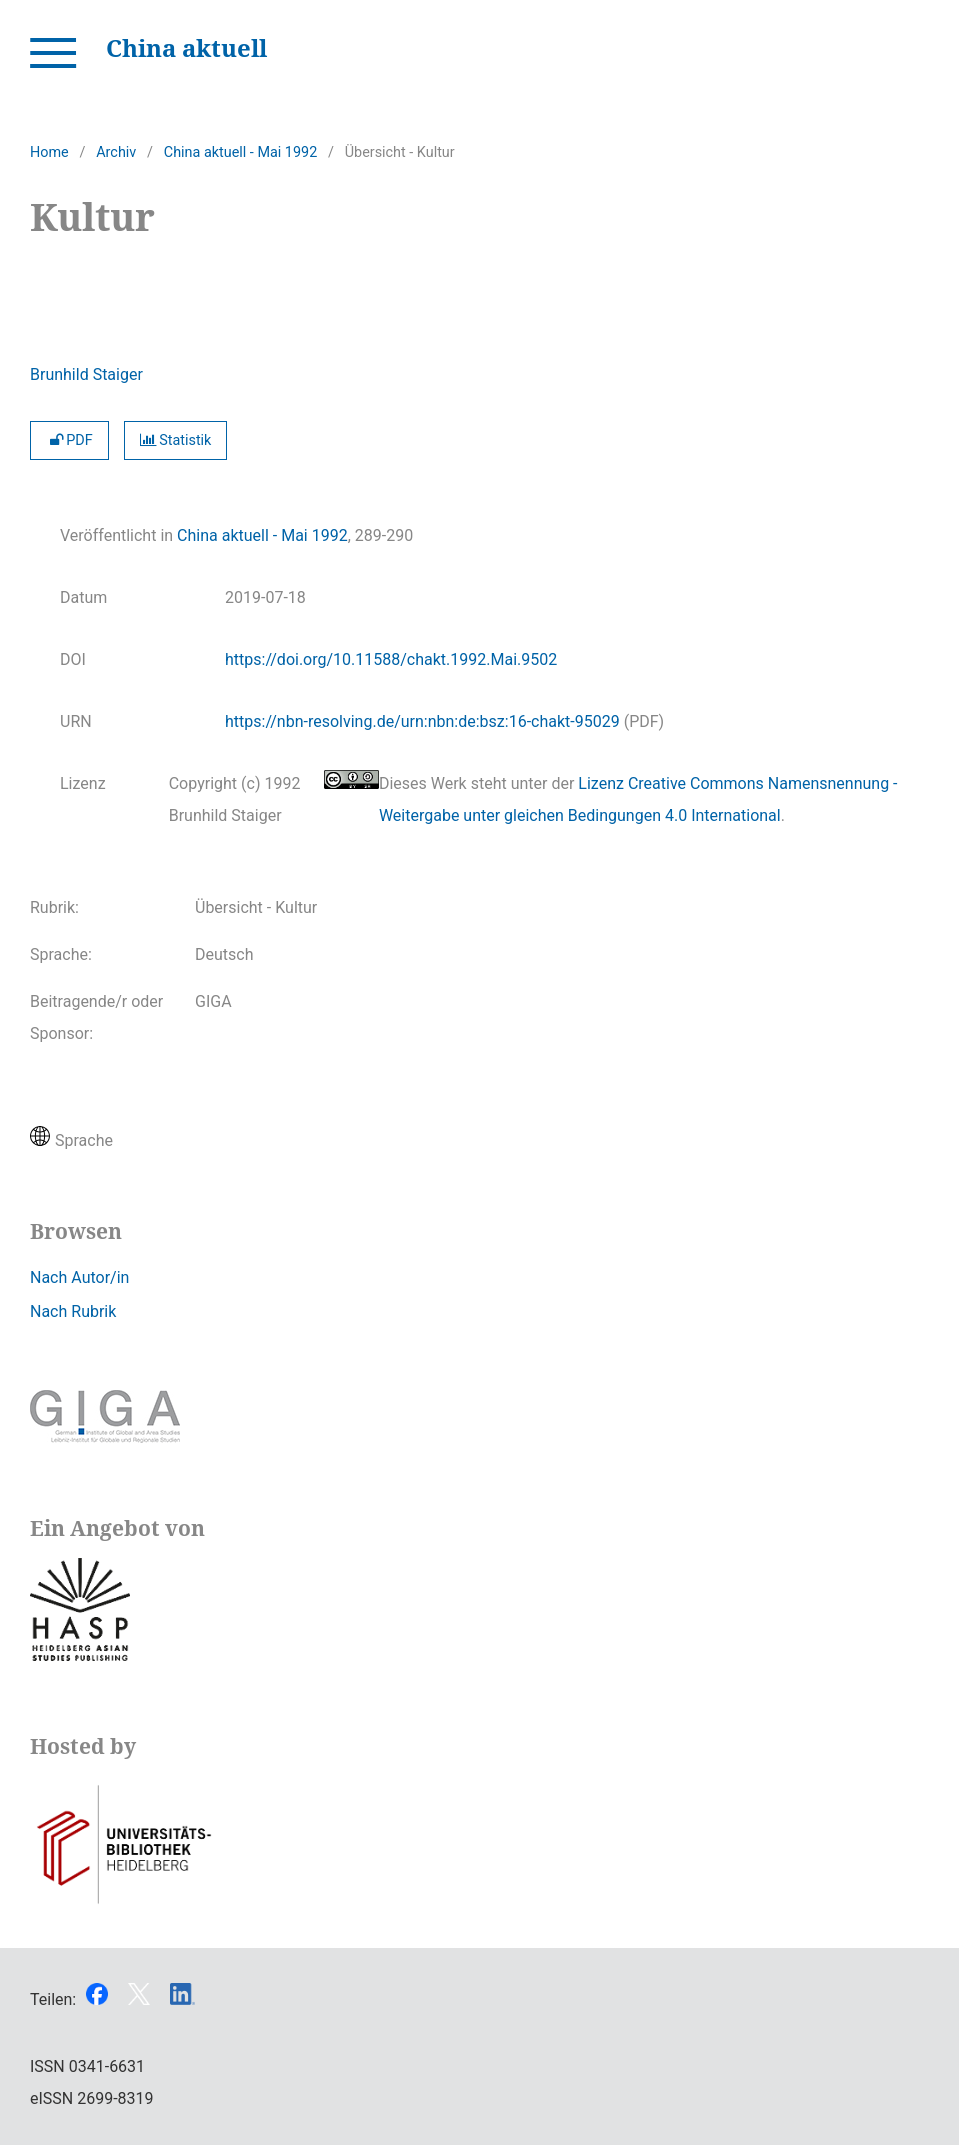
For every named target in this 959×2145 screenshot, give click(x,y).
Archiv (116, 152)
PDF (69, 440)
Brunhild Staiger (86, 374)
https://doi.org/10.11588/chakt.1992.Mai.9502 (391, 659)
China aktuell (186, 47)
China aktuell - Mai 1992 (240, 152)
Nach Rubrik (73, 1311)
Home (49, 152)
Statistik (176, 440)
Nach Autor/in (79, 1277)
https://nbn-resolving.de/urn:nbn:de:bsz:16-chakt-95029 (422, 721)
